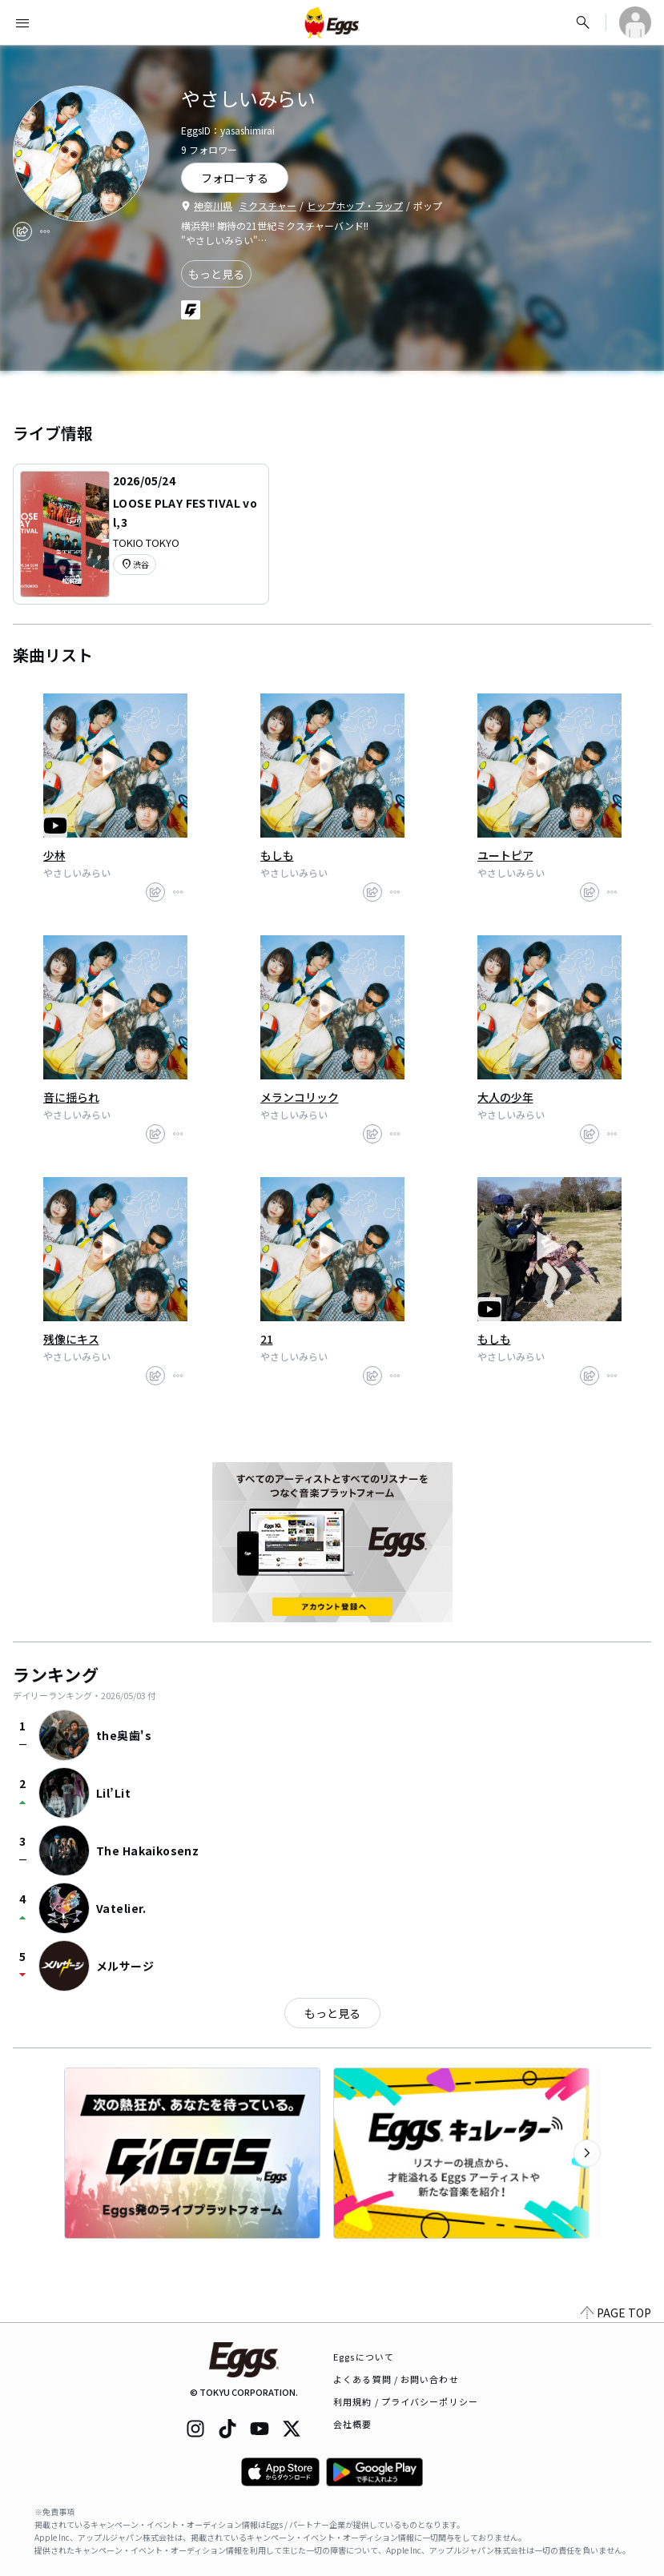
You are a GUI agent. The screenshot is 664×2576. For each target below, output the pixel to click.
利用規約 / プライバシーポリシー (405, 2401)
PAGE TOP (616, 2313)
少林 (54, 855)
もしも (277, 855)
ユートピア (505, 855)
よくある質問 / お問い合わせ (396, 2379)
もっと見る (216, 274)
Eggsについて (363, 2356)
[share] (22, 231)
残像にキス (71, 1339)
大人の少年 (505, 1097)
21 (266, 1339)
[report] (44, 231)
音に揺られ (71, 1097)
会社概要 (352, 2423)
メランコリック (299, 1097)
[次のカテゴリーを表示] (587, 2153)
